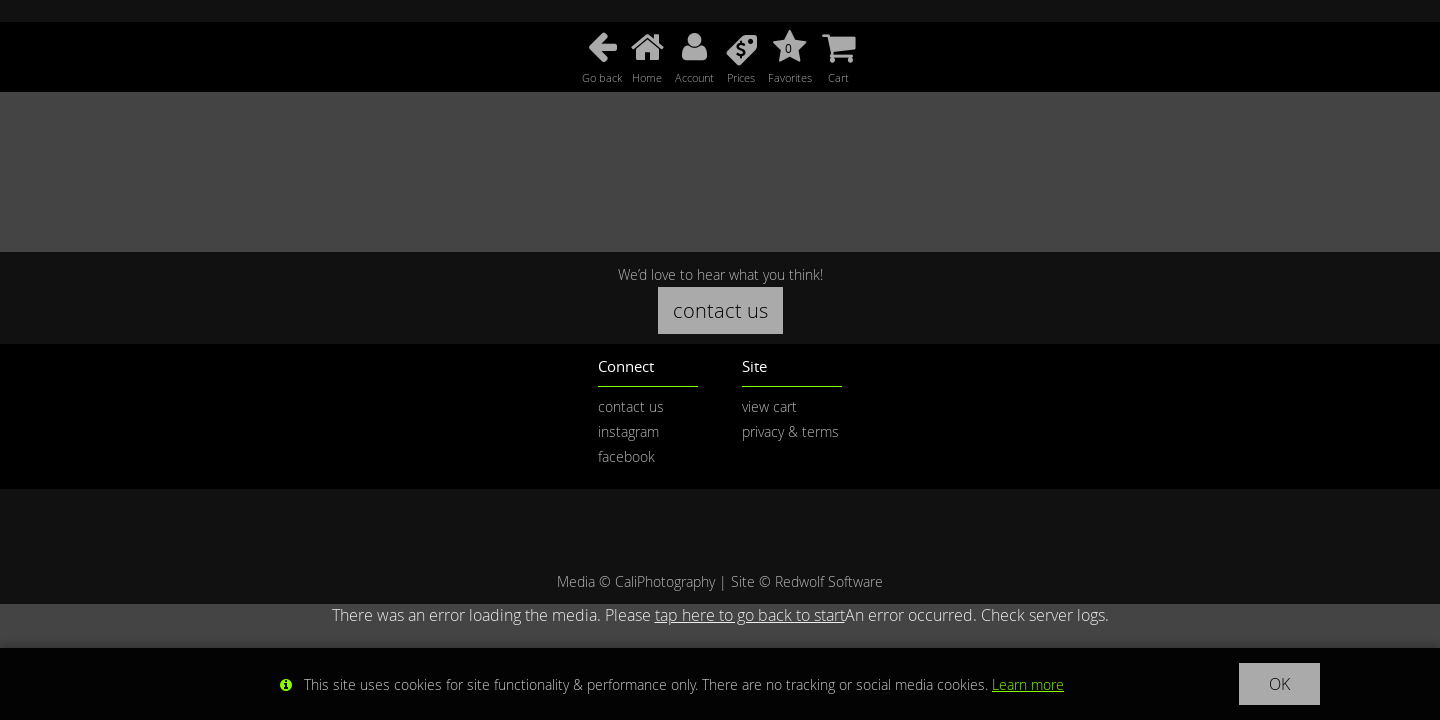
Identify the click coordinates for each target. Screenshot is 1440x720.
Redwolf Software (829, 581)
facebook (626, 456)
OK (1279, 684)
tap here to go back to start (750, 615)
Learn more (1028, 684)
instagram (628, 431)
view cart (769, 406)
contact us (720, 310)
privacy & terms (790, 431)
